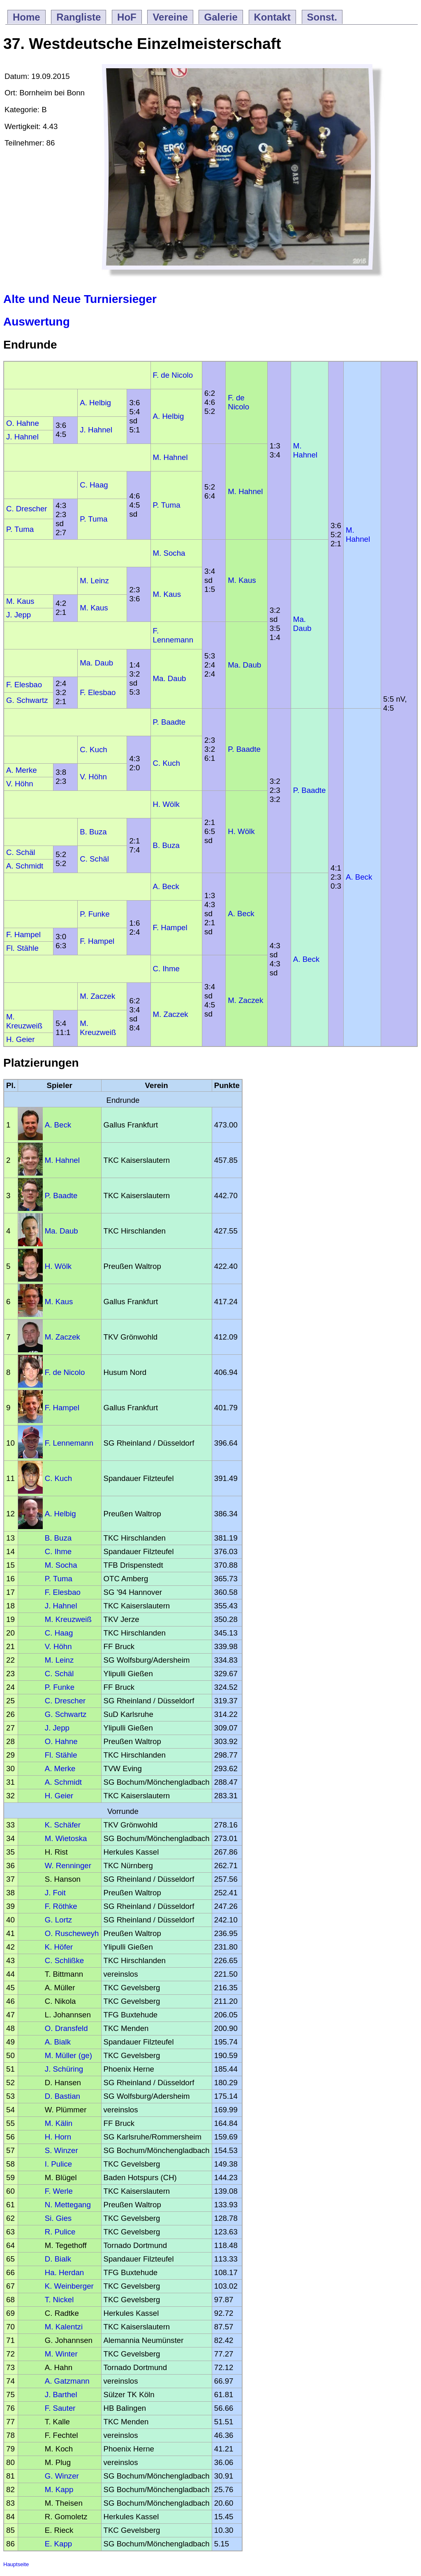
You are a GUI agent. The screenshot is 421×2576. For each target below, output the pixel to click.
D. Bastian (62, 2096)
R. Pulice (60, 2231)
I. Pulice (58, 2164)
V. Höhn (93, 776)
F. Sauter (60, 2408)
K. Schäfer (63, 1825)
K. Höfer (59, 1947)
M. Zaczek (245, 1000)
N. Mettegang (68, 2204)
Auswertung (36, 321)
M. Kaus (242, 580)
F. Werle (59, 2191)
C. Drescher (26, 508)
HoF (126, 17)
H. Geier (20, 1039)
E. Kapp (58, 2543)
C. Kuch (93, 749)
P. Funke (94, 914)
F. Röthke (61, 1906)
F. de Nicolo (173, 375)
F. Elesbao (24, 684)
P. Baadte (169, 722)
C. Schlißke (64, 1960)
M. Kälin (58, 2123)
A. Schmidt (24, 866)
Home (26, 17)
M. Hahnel (305, 450)
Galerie (220, 17)
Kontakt (272, 17)
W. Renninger (68, 1865)
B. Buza (93, 831)
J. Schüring (64, 2069)
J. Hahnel (96, 429)
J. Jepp (18, 614)
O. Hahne (22, 423)
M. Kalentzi (64, 2326)
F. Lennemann (173, 635)
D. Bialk (58, 2259)
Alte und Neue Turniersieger (80, 299)
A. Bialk (58, 2042)
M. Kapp (59, 2489)
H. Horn (58, 2136)
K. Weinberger (69, 2286)
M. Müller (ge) (68, 2055)
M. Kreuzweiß (24, 1021)
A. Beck (359, 877)
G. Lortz (58, 1919)
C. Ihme (166, 968)
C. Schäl (20, 852)
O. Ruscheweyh (72, 1933)
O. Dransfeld (66, 2028)
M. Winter (61, 2354)
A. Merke (21, 770)
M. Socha (169, 553)
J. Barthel (61, 2394)
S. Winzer (61, 2150)
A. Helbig (95, 402)
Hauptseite (16, 2564)
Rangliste (78, 17)
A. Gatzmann (67, 2381)
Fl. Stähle (22, 948)
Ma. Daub (302, 624)
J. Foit (55, 1892)
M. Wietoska (66, 1838)
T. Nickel (59, 2299)
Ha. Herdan (64, 2272)
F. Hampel (170, 927)
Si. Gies (58, 2218)
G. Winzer (62, 2476)
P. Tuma (166, 505)
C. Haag (94, 485)
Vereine (170, 17)
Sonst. (322, 17)
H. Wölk (166, 804)
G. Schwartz (27, 700)
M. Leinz (94, 580)
